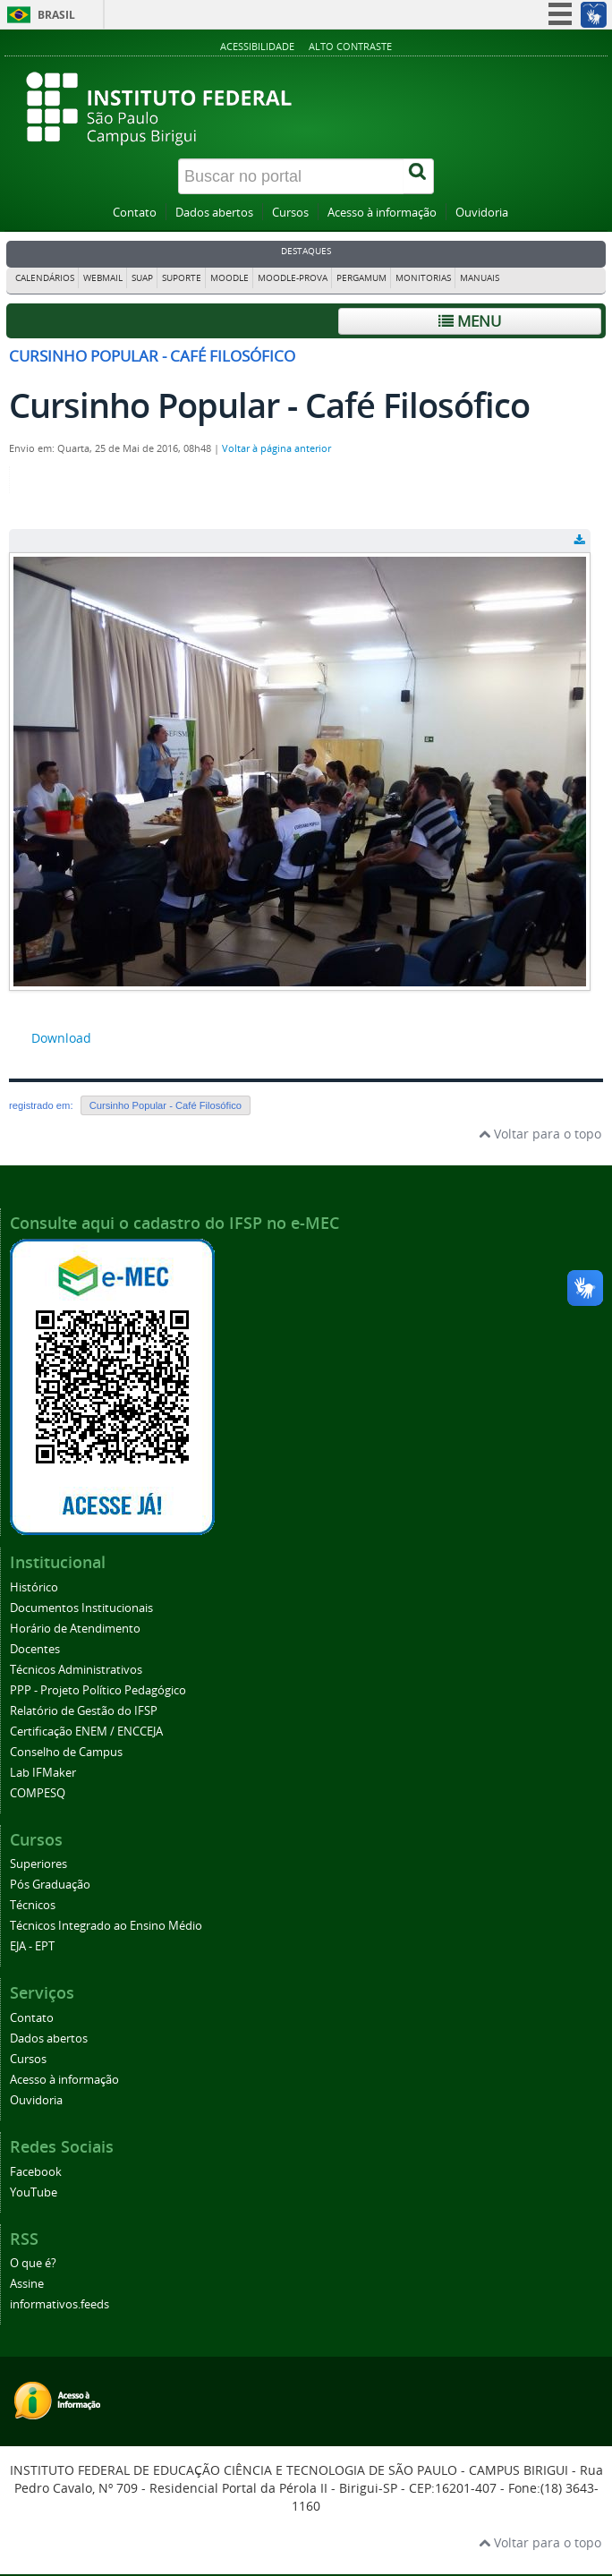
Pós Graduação (50, 1884)
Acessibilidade (257, 46)
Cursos (290, 212)
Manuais (479, 278)
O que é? (33, 2263)
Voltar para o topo (540, 1133)
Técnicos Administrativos (76, 1669)
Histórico (34, 1587)
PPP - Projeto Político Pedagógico (98, 1690)
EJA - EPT (32, 1946)
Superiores (38, 1864)
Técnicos (32, 1905)
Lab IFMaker (43, 1772)
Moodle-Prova (292, 278)
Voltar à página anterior (276, 448)
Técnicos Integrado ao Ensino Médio (106, 1925)
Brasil (56, 14)
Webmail (103, 278)
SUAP (142, 278)
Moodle (229, 278)
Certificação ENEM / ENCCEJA (86, 1731)
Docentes (35, 1649)
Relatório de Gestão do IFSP (83, 1711)
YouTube (33, 2192)
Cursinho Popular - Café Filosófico (165, 1105)
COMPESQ (37, 1793)
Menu (469, 321)
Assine (27, 2283)
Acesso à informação (382, 212)
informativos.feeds (59, 2304)
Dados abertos (214, 212)
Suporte (181, 278)
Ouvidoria (481, 212)
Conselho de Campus (66, 1752)
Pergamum (361, 278)
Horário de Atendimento (75, 1628)
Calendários (44, 278)
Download (61, 1037)
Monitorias (423, 278)
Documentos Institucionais (81, 1608)
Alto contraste (350, 46)
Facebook (36, 2171)
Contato (135, 212)
